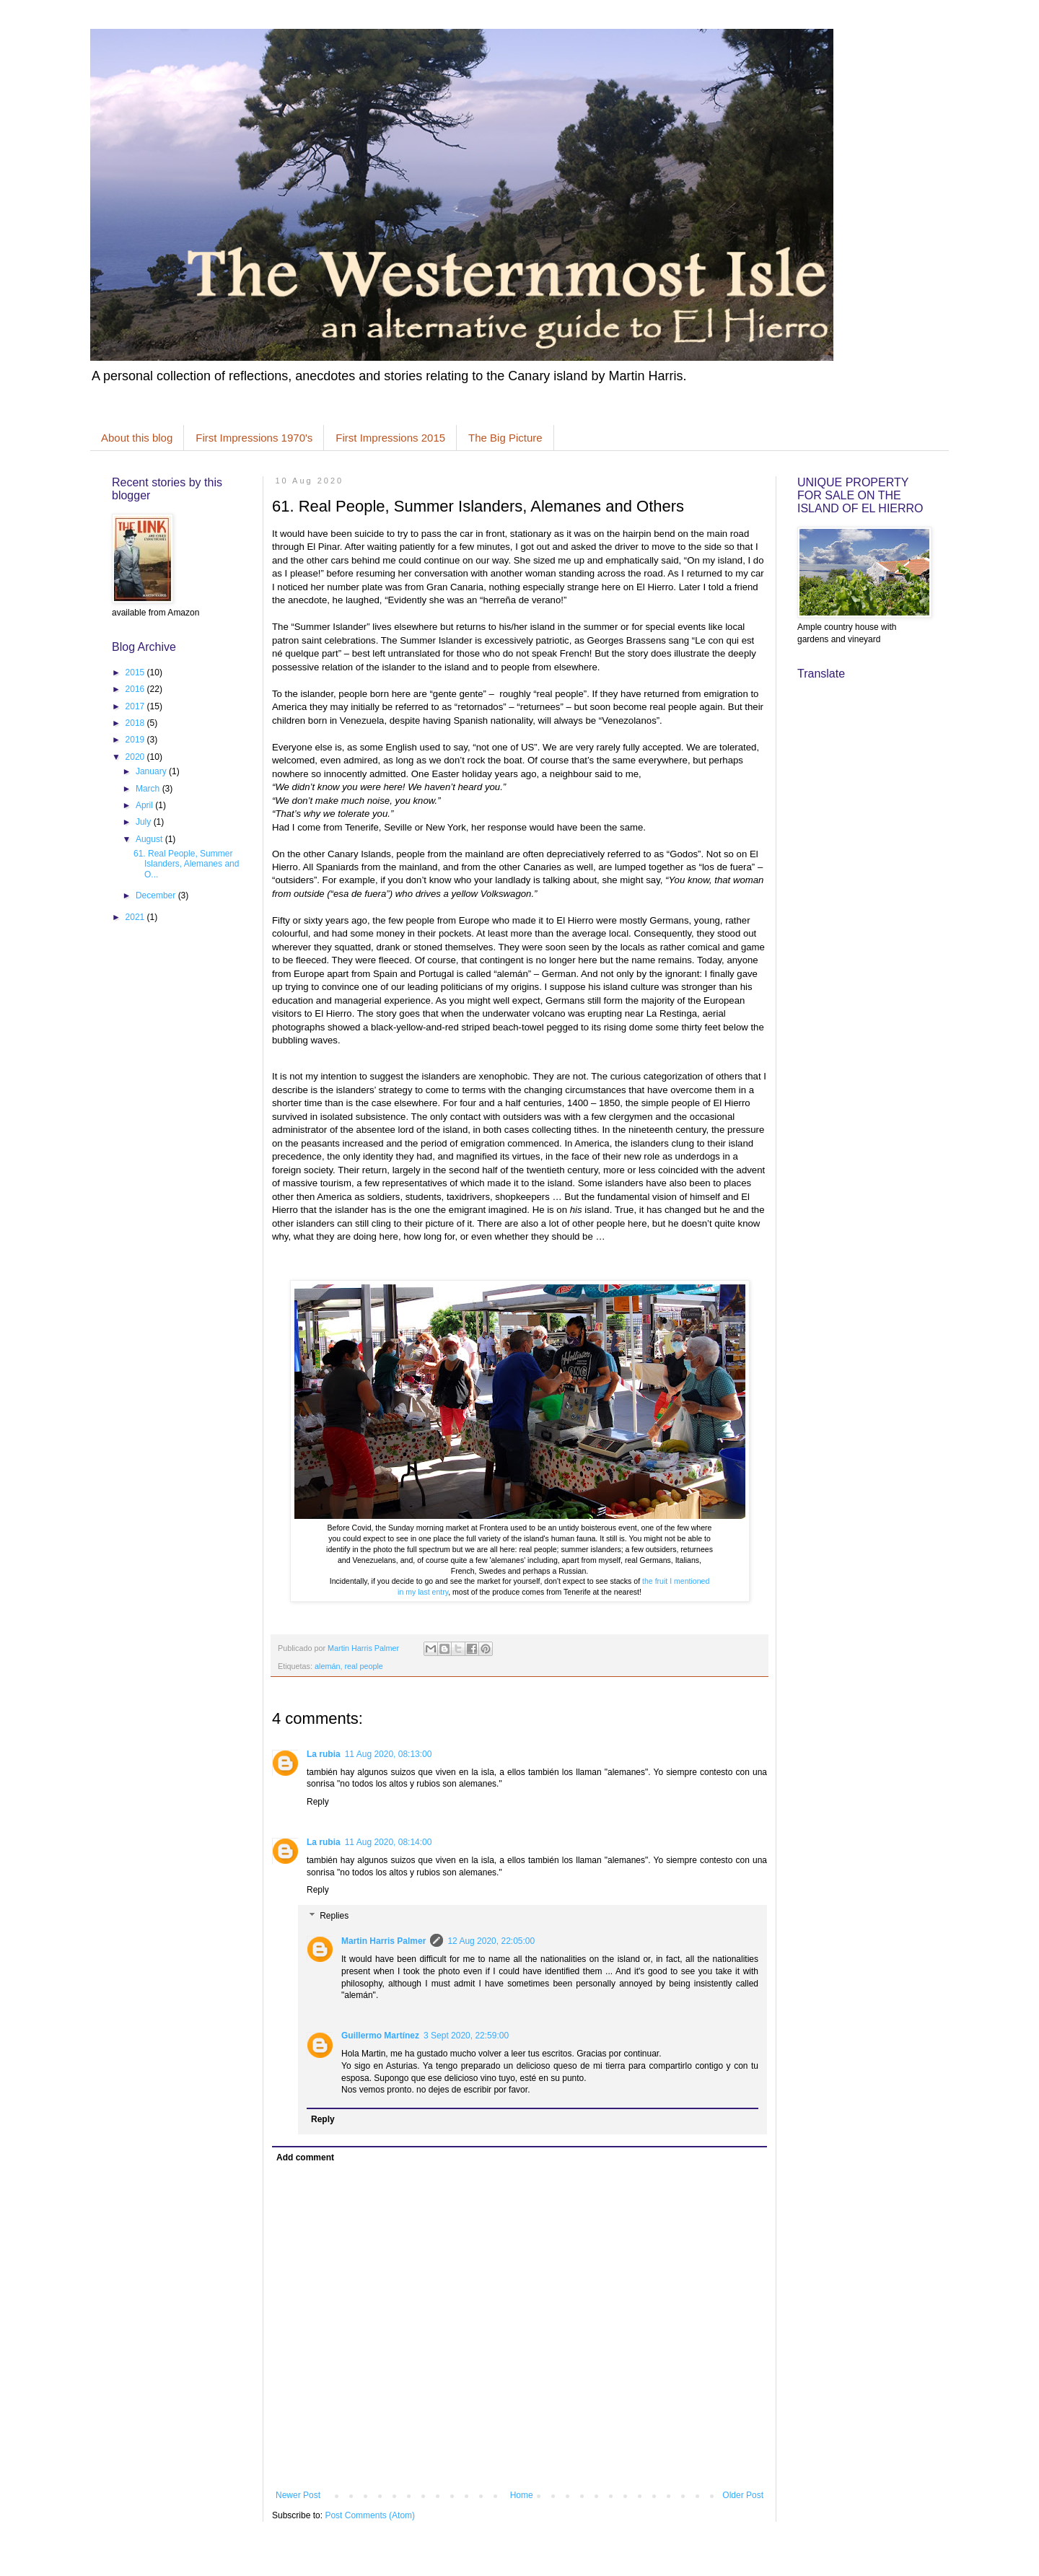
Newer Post (298, 2495)
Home (521, 2495)
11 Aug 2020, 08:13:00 (388, 1754)
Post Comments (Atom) (370, 2515)
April (145, 805)
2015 (136, 672)
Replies (334, 1916)
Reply (318, 1802)
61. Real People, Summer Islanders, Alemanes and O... (186, 864)
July (145, 822)
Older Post (742, 2495)
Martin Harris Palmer (383, 1941)
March (149, 789)
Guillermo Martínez (380, 2035)
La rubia (324, 1754)
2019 (136, 740)
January (152, 771)
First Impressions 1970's (254, 437)
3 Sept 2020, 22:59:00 (466, 2035)
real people (363, 1666)
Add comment (305, 2157)
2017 (136, 706)
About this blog (136, 437)
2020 (136, 757)
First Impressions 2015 (390, 437)
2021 (136, 917)
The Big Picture (505, 437)
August (150, 839)
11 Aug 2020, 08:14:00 (388, 1842)
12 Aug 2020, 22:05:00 (491, 1941)
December (157, 895)
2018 (136, 723)
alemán (327, 1666)
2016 (136, 689)
